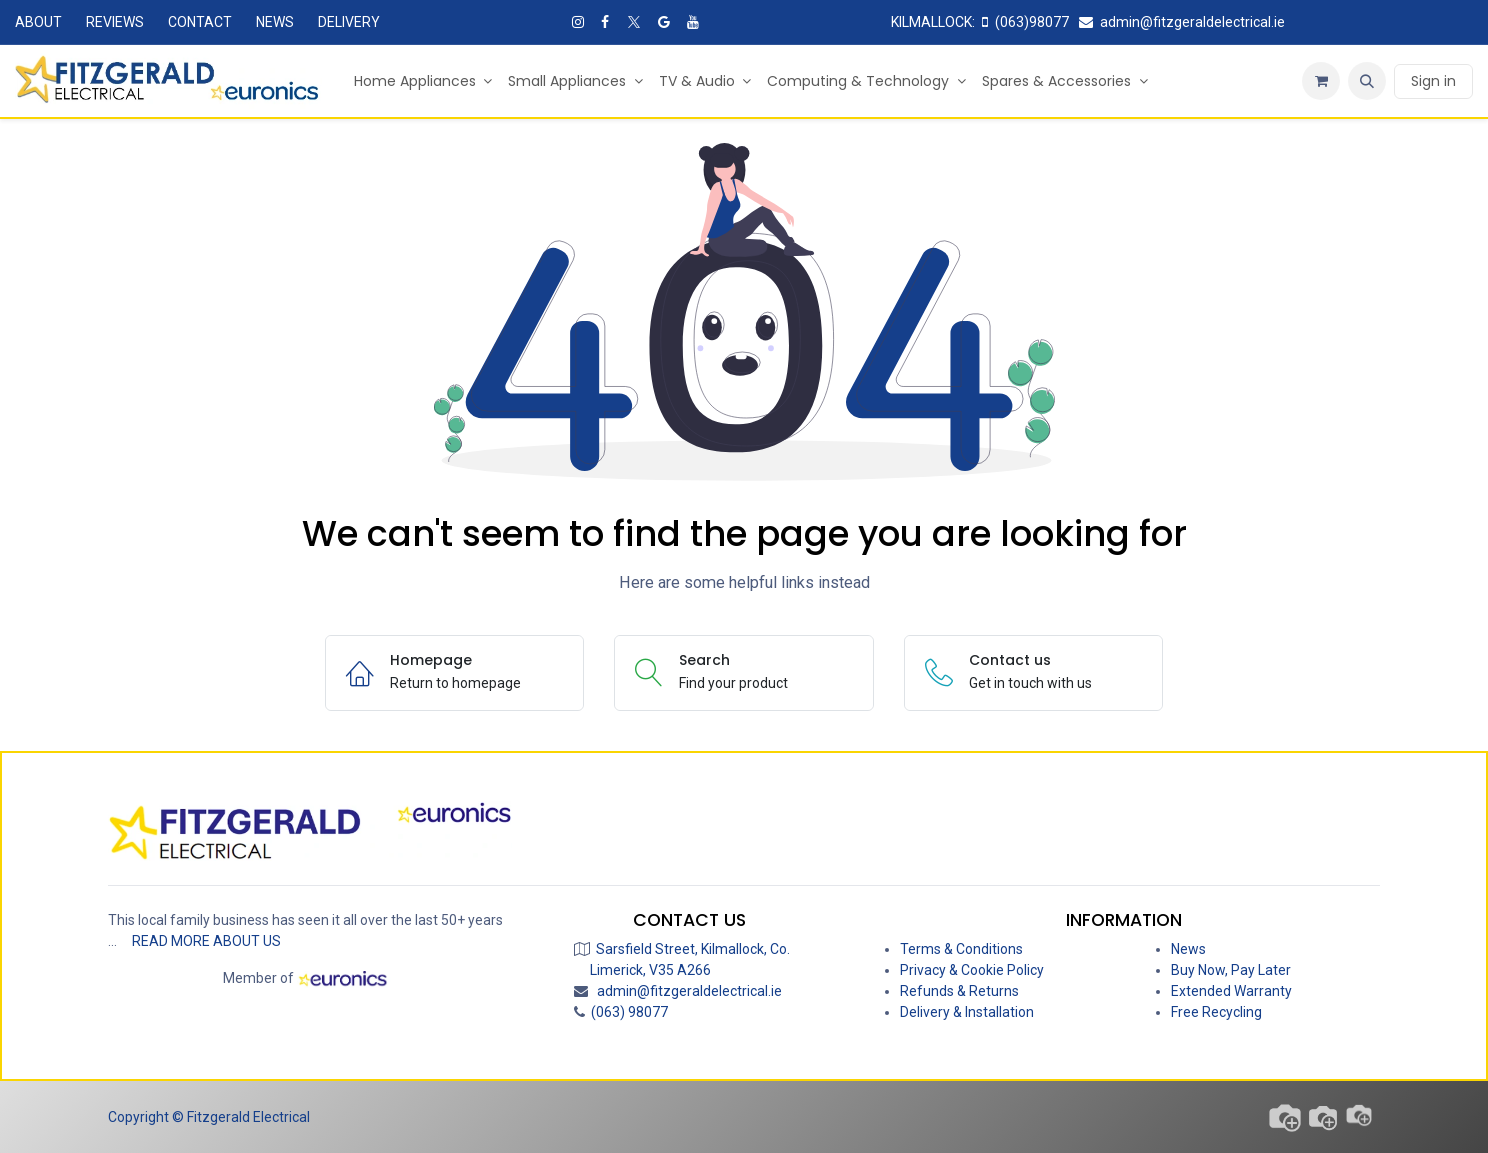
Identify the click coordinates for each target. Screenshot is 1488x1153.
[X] (634, 22)
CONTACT (200, 22)
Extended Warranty (1231, 991)
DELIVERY (349, 22)
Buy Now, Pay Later (1231, 970)
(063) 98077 (626, 1012)
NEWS (275, 22)
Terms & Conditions (961, 949)
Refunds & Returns (959, 991)
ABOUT (38, 22)
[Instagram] (578, 22)
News (1188, 949)
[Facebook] (605, 22)
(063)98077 (1027, 22)
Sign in (1433, 81)
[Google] (664, 22)
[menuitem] (423, 81)
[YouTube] (693, 22)
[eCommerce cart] (1321, 81)
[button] (1367, 81)
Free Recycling (1216, 1012)
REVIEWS (115, 22)
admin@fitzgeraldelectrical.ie (1183, 22)
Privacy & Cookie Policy (972, 970)
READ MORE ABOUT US (206, 941)
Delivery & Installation (967, 1012)
